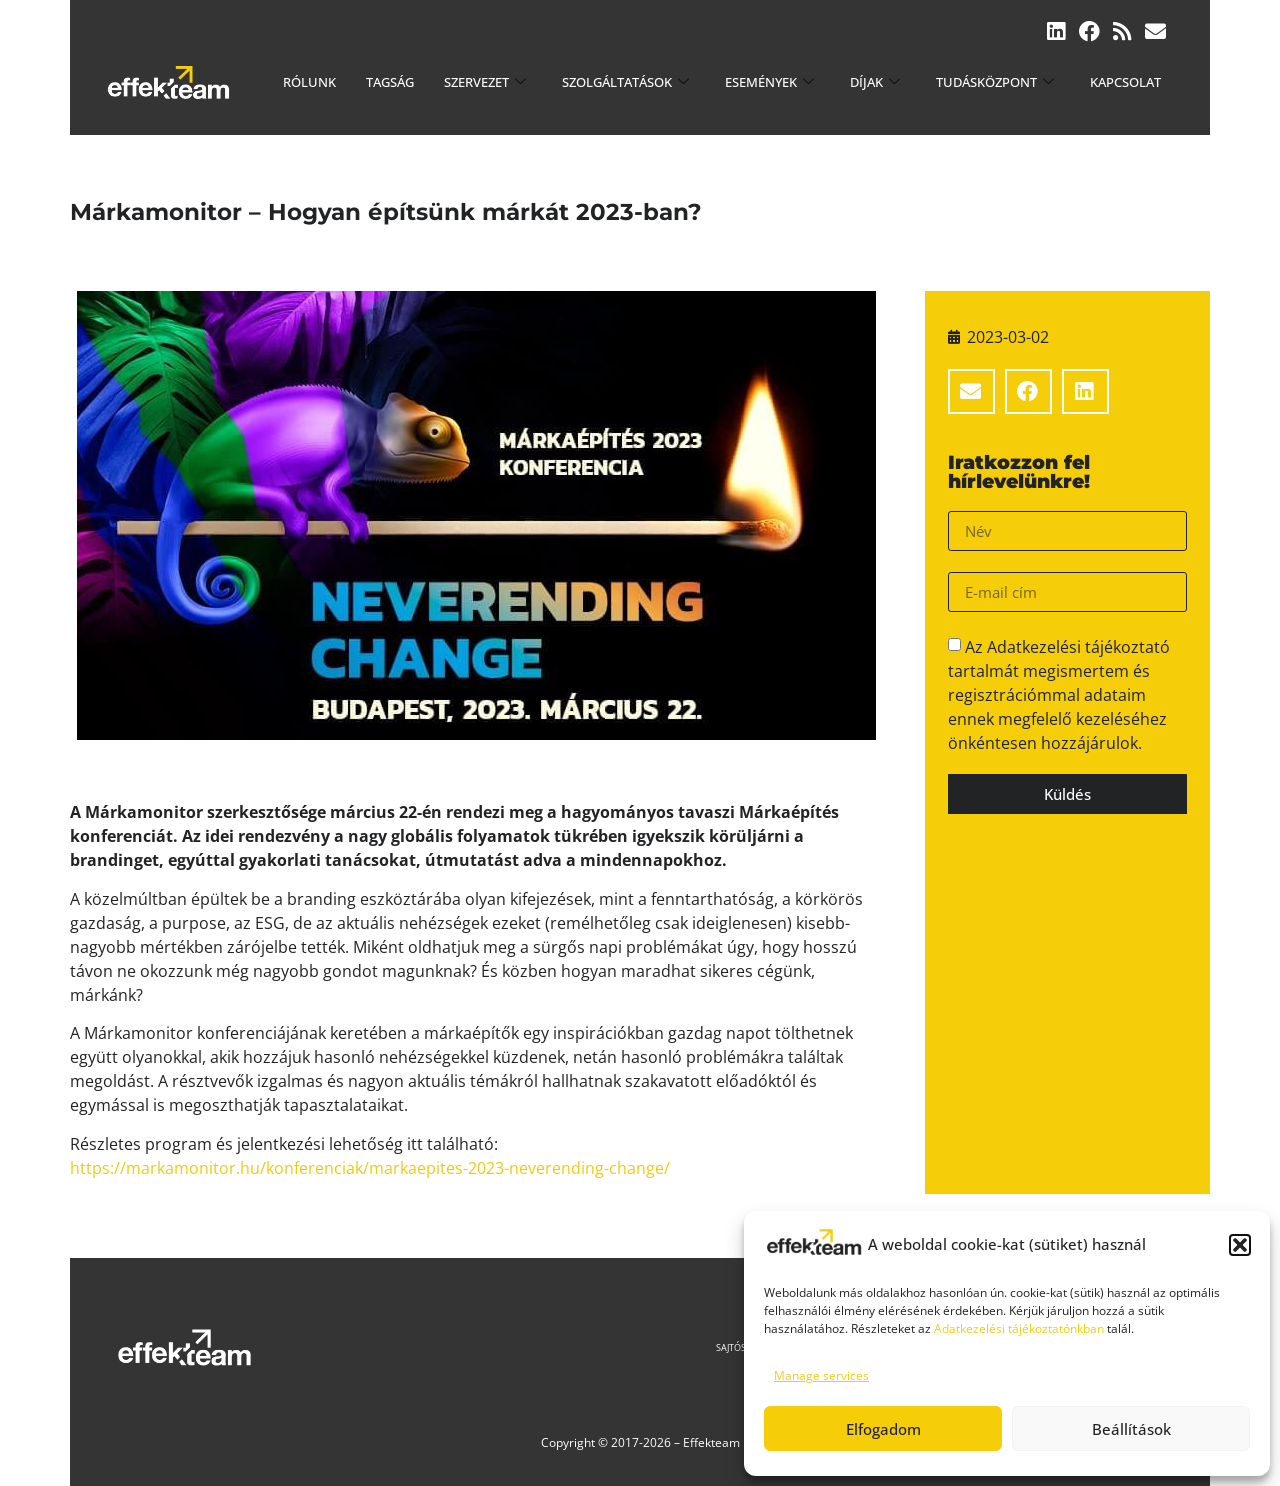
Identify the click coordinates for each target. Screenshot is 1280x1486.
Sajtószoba (743, 1347)
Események (769, 82)
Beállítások (1131, 1429)
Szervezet (485, 82)
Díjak (875, 82)
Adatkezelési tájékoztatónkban (1019, 1328)
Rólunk (309, 82)
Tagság (390, 82)
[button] (1240, 1245)
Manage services (821, 1375)
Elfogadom (883, 1429)
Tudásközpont (995, 82)
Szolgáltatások (625, 82)
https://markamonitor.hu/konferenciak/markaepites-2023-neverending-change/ (370, 1168)
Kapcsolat (1125, 82)
